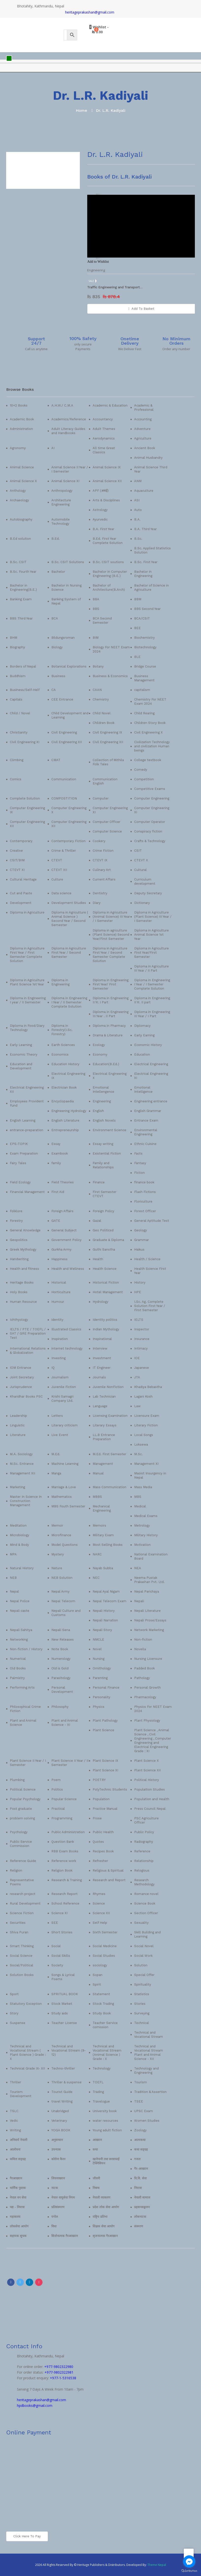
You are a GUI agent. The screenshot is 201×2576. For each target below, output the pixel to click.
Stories (139, 2003)
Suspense (17, 2023)
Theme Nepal (156, 2565)
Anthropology (61, 490)
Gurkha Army (61, 1249)
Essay (55, 1144)
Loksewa (141, 1444)
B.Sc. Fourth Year (23, 571)
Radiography (143, 1841)
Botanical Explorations (68, 666)
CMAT (55, 760)
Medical (140, 1506)
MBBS (97, 1497)
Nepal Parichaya (146, 1591)
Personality (101, 1697)
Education (142, 1054)
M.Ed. (55, 1454)
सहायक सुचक (18, 2236)
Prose (97, 1818)
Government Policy (66, 1240)
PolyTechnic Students (110, 1789)
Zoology (140, 2130)
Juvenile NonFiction (108, 1387)
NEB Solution (61, 1578)
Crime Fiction (103, 850)
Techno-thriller (63, 2068)
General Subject (64, 1230)
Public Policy (144, 1832)
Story (14, 2013)
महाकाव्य (15, 2216)
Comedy (140, 769)
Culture (57, 879)
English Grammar (147, 1111)
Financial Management (27, 1192)
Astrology (100, 510)
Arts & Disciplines (106, 500)
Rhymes (99, 1894)
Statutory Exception (26, 2003)
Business (58, 676)
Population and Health (151, 1799)
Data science (61, 893)
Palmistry (17, 1678)
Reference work (63, 1861)
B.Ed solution (20, 538)
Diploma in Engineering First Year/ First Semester (111, 984)
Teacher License (64, 2023)
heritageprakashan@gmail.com (89, 12)
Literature (18, 1435)
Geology (140, 1230)
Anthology (18, 490)
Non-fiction (143, 1639)
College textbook (147, 760)
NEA (137, 1568)
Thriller (15, 2082)
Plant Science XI (105, 1770)
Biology (57, 647)
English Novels (104, 1120)
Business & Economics (110, 676)
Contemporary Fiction (68, 841)
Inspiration (59, 1339)
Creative (16, 850)
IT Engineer (102, 1368)
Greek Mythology (23, 1249)
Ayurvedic (100, 519)
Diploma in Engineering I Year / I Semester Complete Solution (152, 984)
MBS (137, 1497)
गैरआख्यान (16, 2178)
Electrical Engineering (151, 1064)
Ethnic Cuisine (145, 1144)
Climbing (16, 760)
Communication (63, 779)
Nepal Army (60, 1591)
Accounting (143, 419)
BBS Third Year (21, 618)
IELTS (138, 1319)
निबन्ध (96, 2188)
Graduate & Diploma (108, 1240)
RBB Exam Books (64, 1851)
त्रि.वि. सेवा (140, 2178)
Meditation (18, 1525)
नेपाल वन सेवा (18, 2197)
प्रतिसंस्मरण (57, 2207)
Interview (100, 1348)
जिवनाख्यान (58, 2178)
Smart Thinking (22, 1946)
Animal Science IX (107, 467)
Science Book (144, 1903)
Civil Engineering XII (66, 742)
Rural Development (25, 1903)
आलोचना (15, 2149)
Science (99, 1903)
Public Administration (68, 1832)
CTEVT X (141, 860)
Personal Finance (106, 1687)
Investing (58, 1358)
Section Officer (146, 1913)
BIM (96, 637)
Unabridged (60, 2111)
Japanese (141, 1368)
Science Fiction (22, 1913)
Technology (102, 2068)
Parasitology (61, 1678)
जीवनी (96, 2178)
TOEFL (98, 2082)
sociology (100, 1965)
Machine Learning (64, 1464)
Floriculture (143, 1201)
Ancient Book (144, 448)
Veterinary (59, 2120)
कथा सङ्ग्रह (141, 2149)
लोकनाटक (140, 2216)
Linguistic (17, 1425)
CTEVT (56, 860)
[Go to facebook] (189, 2561)
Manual (98, 1473)
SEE (54, 1922)
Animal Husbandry (148, 457)
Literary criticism (64, 1425)
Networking (19, 1639)
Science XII (101, 1913)
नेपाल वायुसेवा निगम (63, 2197)
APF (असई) (101, 490)
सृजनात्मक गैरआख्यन (105, 2236)
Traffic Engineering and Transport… (115, 287)
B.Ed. (55, 538)
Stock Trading (103, 2003)
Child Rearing (144, 713)
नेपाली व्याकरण (101, 2197)
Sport (14, 1994)
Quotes (98, 1841)
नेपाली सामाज (142, 2197)
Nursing (98, 1659)
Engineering (96, 270)
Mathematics (61, 1497)
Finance (99, 1182)
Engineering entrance (150, 1101)
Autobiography (21, 519)
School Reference (65, 1903)
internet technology (67, 1348)
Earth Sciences (63, 1045)
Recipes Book (103, 1851)
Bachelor (58, 571)
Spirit (97, 1984)
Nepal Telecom (63, 1601)
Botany (98, 666)
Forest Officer (145, 1211)
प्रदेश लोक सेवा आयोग (106, 2207)
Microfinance (61, 1535)
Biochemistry (144, 637)
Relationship (144, 1861)
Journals (99, 1377)
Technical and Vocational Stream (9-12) (68, 2050)
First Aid (57, 1192)
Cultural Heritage (23, 879)
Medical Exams (146, 1516)
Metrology (142, 1525)
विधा (54, 2226)
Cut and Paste (21, 893)
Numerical (18, 1659)
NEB (13, 1578)
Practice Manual (105, 1808)
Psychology (19, 1832)
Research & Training (66, 1880)
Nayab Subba (103, 1568)
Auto (138, 510)
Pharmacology (145, 1697)
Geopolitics (19, 1240)
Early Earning (144, 1035)
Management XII (22, 1473)
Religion (16, 1870)
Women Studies (146, 2120)
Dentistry (100, 893)
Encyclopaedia (62, 1101)
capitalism (142, 690)
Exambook (59, 1153)
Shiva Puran (19, 1932)
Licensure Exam (146, 1416)
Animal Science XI (65, 481)
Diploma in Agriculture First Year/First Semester (151, 952)
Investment (102, 1358)
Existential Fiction (107, 1153)
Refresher (100, 1861)
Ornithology (102, 1668)
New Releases (62, 1639)
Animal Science (22, 467)
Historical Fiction (106, 1282)
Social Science (21, 1955)
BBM (137, 599)
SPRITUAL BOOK (64, 1994)
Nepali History (104, 1611)
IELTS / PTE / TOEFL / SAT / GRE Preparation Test (28, 1333)
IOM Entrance (20, 1368)
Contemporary (21, 841)
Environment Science (109, 1130)
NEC (96, 1578)
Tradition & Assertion (150, 2092)
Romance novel (146, 1894)
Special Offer (144, 1975)
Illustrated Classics (66, 1329)
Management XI (146, 1464)
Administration (21, 429)
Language (100, 1406)
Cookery (99, 841)
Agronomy (18, 448)
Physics (98, 1707)
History (139, 1282)
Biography (17, 647)
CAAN (97, 690)
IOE (137, 1358)
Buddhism (18, 676)
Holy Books (19, 1292)
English (98, 1111)
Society (57, 1965)
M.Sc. (138, 1454)
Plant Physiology (147, 1720)
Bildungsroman (63, 637)
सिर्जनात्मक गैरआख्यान (64, 2236)
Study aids (59, 2013)
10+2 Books (19, 405)
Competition (144, 779)
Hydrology (100, 1302)
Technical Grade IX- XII (27, 2068)
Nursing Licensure (148, 1659)
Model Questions (64, 1545)
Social (56, 1946)
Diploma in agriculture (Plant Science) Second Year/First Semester (111, 935)
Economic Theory (23, 1054)
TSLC (14, 2111)
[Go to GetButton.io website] (189, 2571)
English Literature (65, 1120)
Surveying (141, 2013)
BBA (96, 599)
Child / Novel (20, 713)
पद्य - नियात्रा (17, 2207)
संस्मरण (138, 2226)
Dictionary (142, 903)
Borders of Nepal (23, 666)
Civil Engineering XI (24, 742)
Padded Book (144, 1668)
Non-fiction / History (26, 1649)
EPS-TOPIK (19, 1144)
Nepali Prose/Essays (150, 1620)
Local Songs (143, 1435)
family (56, 1163)
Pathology (142, 1678)
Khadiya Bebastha (148, 1387)
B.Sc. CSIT (18, 562)
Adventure (142, 429)
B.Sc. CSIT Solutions (67, 562)
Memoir (57, 1525)
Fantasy (140, 1163)
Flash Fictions (145, 1192)
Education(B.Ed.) (106, 1064)
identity (57, 1319)
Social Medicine (105, 1946)
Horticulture (61, 1292)
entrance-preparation (26, 1130)
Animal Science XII (107, 481)
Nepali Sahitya (21, 1630)
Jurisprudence (21, 1387)
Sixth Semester (105, 1932)
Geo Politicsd (103, 1230)
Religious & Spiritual (108, 1870)
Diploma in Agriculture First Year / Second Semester (68, 952)
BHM (13, 637)
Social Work (143, 1955)
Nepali (139, 1601)
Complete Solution (25, 798)
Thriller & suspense (66, 2082)
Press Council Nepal (150, 1808)
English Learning (22, 1120)
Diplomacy (142, 1025)
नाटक (54, 2188)
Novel (97, 1649)
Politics (57, 1789)
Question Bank (62, 1841)
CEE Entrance (62, 699)
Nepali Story (102, 1630)
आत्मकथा (139, 2140)
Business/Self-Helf (25, 690)
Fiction (139, 1172)
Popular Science (64, 1799)
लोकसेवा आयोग (19, 2226)
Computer (101, 798)
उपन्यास (56, 2149)
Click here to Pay (27, 2536)
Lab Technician (104, 1396)
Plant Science (103, 1730)
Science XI (59, 1913)
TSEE (138, 2101)
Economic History (148, 1045)
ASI (137, 500)
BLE (137, 657)
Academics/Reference (68, 419)
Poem (56, 1780)
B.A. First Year (103, 529)
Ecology (99, 1045)
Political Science (23, 1789)
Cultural (140, 870)
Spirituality (142, 1984)
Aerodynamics (104, 438)
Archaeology (19, 500)
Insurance (141, 1339)
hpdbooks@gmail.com (34, 2405)
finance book (144, 1182)
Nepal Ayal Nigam (106, 1591)
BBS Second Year (147, 609)
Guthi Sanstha (104, 1249)
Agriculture (142, 438)
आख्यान (97, 2140)
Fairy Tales (18, 1163)
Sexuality (141, 1922)
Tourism (140, 2082)
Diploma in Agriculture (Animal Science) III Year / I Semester (111, 917)
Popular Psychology (25, 1799)
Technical (141, 2023)
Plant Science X (146, 1760)
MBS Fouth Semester (68, 1506)
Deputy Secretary (148, 893)
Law (137, 1406)
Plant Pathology (105, 1720)
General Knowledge (25, 1230)
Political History (146, 1780)
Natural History (22, 1568)
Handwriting (19, 1259)
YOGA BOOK (60, 2130)
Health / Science (147, 1259)
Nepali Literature (147, 1611)
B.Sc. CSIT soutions (108, 562)
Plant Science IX (105, 1760)
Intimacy (141, 1348)
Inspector (141, 1329)
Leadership (18, 1416)
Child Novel (102, 713)
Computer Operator (149, 822)
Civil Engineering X (148, 732)
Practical (58, 1808)
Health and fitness (24, 1269)
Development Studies (68, 903)
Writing (15, 2130)
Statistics (141, 1994)
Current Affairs (104, 879)
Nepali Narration (105, 1620)
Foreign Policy (103, 1211)
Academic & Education (110, 405)
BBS (96, 609)
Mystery (57, 1554)
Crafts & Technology (149, 841)
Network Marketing (149, 1630)
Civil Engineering (64, 732)
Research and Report (109, 1880)
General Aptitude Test (151, 1221)
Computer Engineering (151, 798)
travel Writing (61, 2101)
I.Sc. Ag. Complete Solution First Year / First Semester (149, 1306)
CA (53, 690)
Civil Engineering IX (107, 732)
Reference (142, 1851)
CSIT (138, 850)
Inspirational (102, 1339)
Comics (15, 779)
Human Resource (23, 1302)
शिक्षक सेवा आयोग (104, 2226)
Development (20, 903)
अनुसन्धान (57, 2140)
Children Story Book (150, 723)
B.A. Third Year (145, 529)
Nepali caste (19, 1611)
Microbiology (19, 1535)
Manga (56, 1473)
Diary (96, 903)
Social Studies (104, 1955)
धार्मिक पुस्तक (18, 2188)
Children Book (104, 723)
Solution (140, 1965)
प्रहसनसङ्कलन (142, 2207)
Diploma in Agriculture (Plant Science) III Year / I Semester (153, 917)
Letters (57, 1416)
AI (53, 448)
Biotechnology (145, 647)
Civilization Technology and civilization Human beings (152, 746)
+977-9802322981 (58, 2372)
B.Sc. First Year (146, 562)
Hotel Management (108, 1292)
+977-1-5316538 (63, 2378)
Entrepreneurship (65, 1130)
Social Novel (144, 1946)
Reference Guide (23, 1861)
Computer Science (107, 831)
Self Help (100, 1922)
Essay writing (103, 1144)
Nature (56, 1568)
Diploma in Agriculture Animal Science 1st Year (151, 935)
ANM (138, 481)
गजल (137, 2159)
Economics (60, 1054)
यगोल (54, 2216)
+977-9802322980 (58, 2366)
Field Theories (62, 1182)
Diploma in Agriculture (27, 912)
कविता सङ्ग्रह (18, 2159)
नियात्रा (138, 2188)
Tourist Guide (61, 2092)
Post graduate (21, 1808)
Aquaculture (143, 490)
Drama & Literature (108, 1035)
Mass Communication (109, 1487)
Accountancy (103, 419)
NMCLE (98, 1639)
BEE (137, 628)
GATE (55, 1221)
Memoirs (99, 1525)
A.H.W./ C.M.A (62, 405)
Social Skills (60, 1955)
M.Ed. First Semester (109, 1454)
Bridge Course (145, 666)
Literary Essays (104, 1425)
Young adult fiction (107, 2130)
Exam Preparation (24, 1153)
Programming (61, 1818)
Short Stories (61, 1932)
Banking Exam (21, 599)
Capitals (16, 699)
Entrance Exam (146, 1120)
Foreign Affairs (62, 1211)
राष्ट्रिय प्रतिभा (100, 2216)
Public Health (103, 1832)
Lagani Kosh (143, 1396)
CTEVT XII (59, 870)
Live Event (59, 1435)
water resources (105, 2120)
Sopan (97, 1975)
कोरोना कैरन (58, 2159)
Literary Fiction (146, 1425)
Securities (18, 1922)
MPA (13, 1554)
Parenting (100, 1678)
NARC (97, 1554)
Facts (138, 1153)
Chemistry (101, 699)
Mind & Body (19, 1545)
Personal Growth (147, 1687)
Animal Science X (23, 481)
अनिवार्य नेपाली (18, 2140)
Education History (65, 1064)
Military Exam (103, 1535)
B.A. (137, 519)
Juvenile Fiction (63, 1387)
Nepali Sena (60, 1630)
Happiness (59, 1259)
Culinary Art (102, 870)
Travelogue (101, 2101)
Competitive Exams (149, 789)
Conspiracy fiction (148, 831)
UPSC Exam (143, 2111)
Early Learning (21, 1045)
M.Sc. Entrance (22, 1464)
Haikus (139, 1249)
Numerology (61, 1659)
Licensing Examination (110, 1416)
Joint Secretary (22, 1377)
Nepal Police (19, 1601)
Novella (140, 1649)
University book (105, 2111)
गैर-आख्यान (141, 2168)
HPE (137, 1292)
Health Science (104, 1269)
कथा (95, 2149)
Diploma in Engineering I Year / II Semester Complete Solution (69, 1002)
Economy (100, 1054)
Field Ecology (20, 1182)
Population (101, 1799)
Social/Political (21, 1965)
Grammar (141, 1240)
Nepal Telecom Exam (109, 1601)
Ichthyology (19, 1319)
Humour (57, 1302)
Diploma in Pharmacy (109, 1025)
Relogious (141, 1870)
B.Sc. (138, 538)
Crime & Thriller (63, 850)
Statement (101, 1994)
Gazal (97, 1221)
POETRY (99, 1780)
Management (103, 1464)
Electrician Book (64, 1087)
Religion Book (61, 1870)
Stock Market (61, 2003)
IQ (53, 1368)
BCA (54, 618)
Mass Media (143, 1487)
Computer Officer (106, 822)
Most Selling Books (108, 1545)
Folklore (16, 1211)
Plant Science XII (147, 1770)
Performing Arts (22, 1687)
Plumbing (17, 1780)
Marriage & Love (63, 1487)
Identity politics (105, 1319)
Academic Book (22, 419)
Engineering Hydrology (68, 1111)
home (81, 110)
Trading (98, 2092)
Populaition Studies (149, 1789)
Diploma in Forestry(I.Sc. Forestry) (61, 1030)
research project (22, 1894)
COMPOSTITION (64, 798)
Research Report (64, 1894)
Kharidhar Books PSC (26, 1396)
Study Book (102, 2013)
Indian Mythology (106, 1329)
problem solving (22, 1818)
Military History (146, 1535)
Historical (58, 1282)
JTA (137, 1377)
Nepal (14, 1591)
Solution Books (22, 1975)
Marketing (17, 1487)
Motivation (142, 1545)
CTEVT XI (17, 870)
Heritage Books (22, 1282)
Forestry (16, 1221)
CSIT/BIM (17, 860)
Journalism (60, 1377)
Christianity (19, 732)
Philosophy (60, 1707)
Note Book (59, 1649)
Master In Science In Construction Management (26, 1501)
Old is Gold (60, 1668)
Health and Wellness (67, 1269)
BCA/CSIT (142, 618)
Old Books (18, 1668)
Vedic (14, 2120)
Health (98, 1259)
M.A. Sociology (21, 1454)
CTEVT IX (100, 860)
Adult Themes (104, 429)
